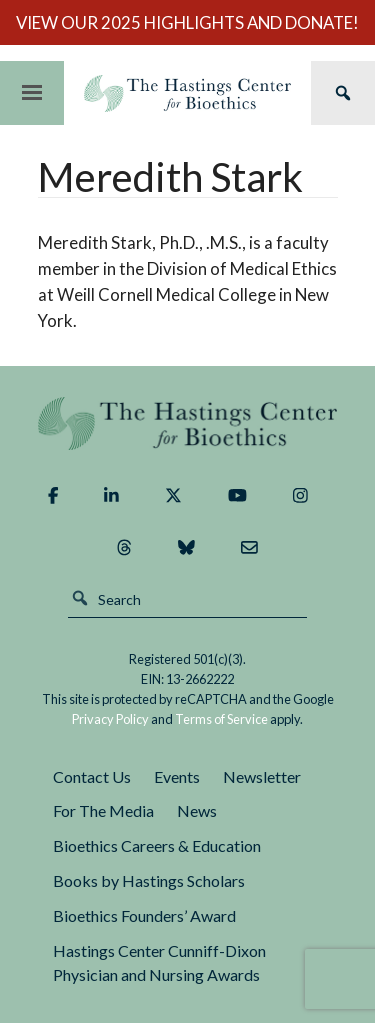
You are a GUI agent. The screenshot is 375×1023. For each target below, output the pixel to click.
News (197, 810)
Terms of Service (221, 719)
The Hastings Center (188, 423)
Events (177, 776)
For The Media (103, 810)
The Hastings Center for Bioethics (187, 93)
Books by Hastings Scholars (149, 880)
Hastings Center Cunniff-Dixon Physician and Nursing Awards (159, 963)
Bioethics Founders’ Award (144, 915)
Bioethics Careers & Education (157, 845)
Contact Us (92, 776)
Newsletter (262, 776)
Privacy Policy (110, 719)
